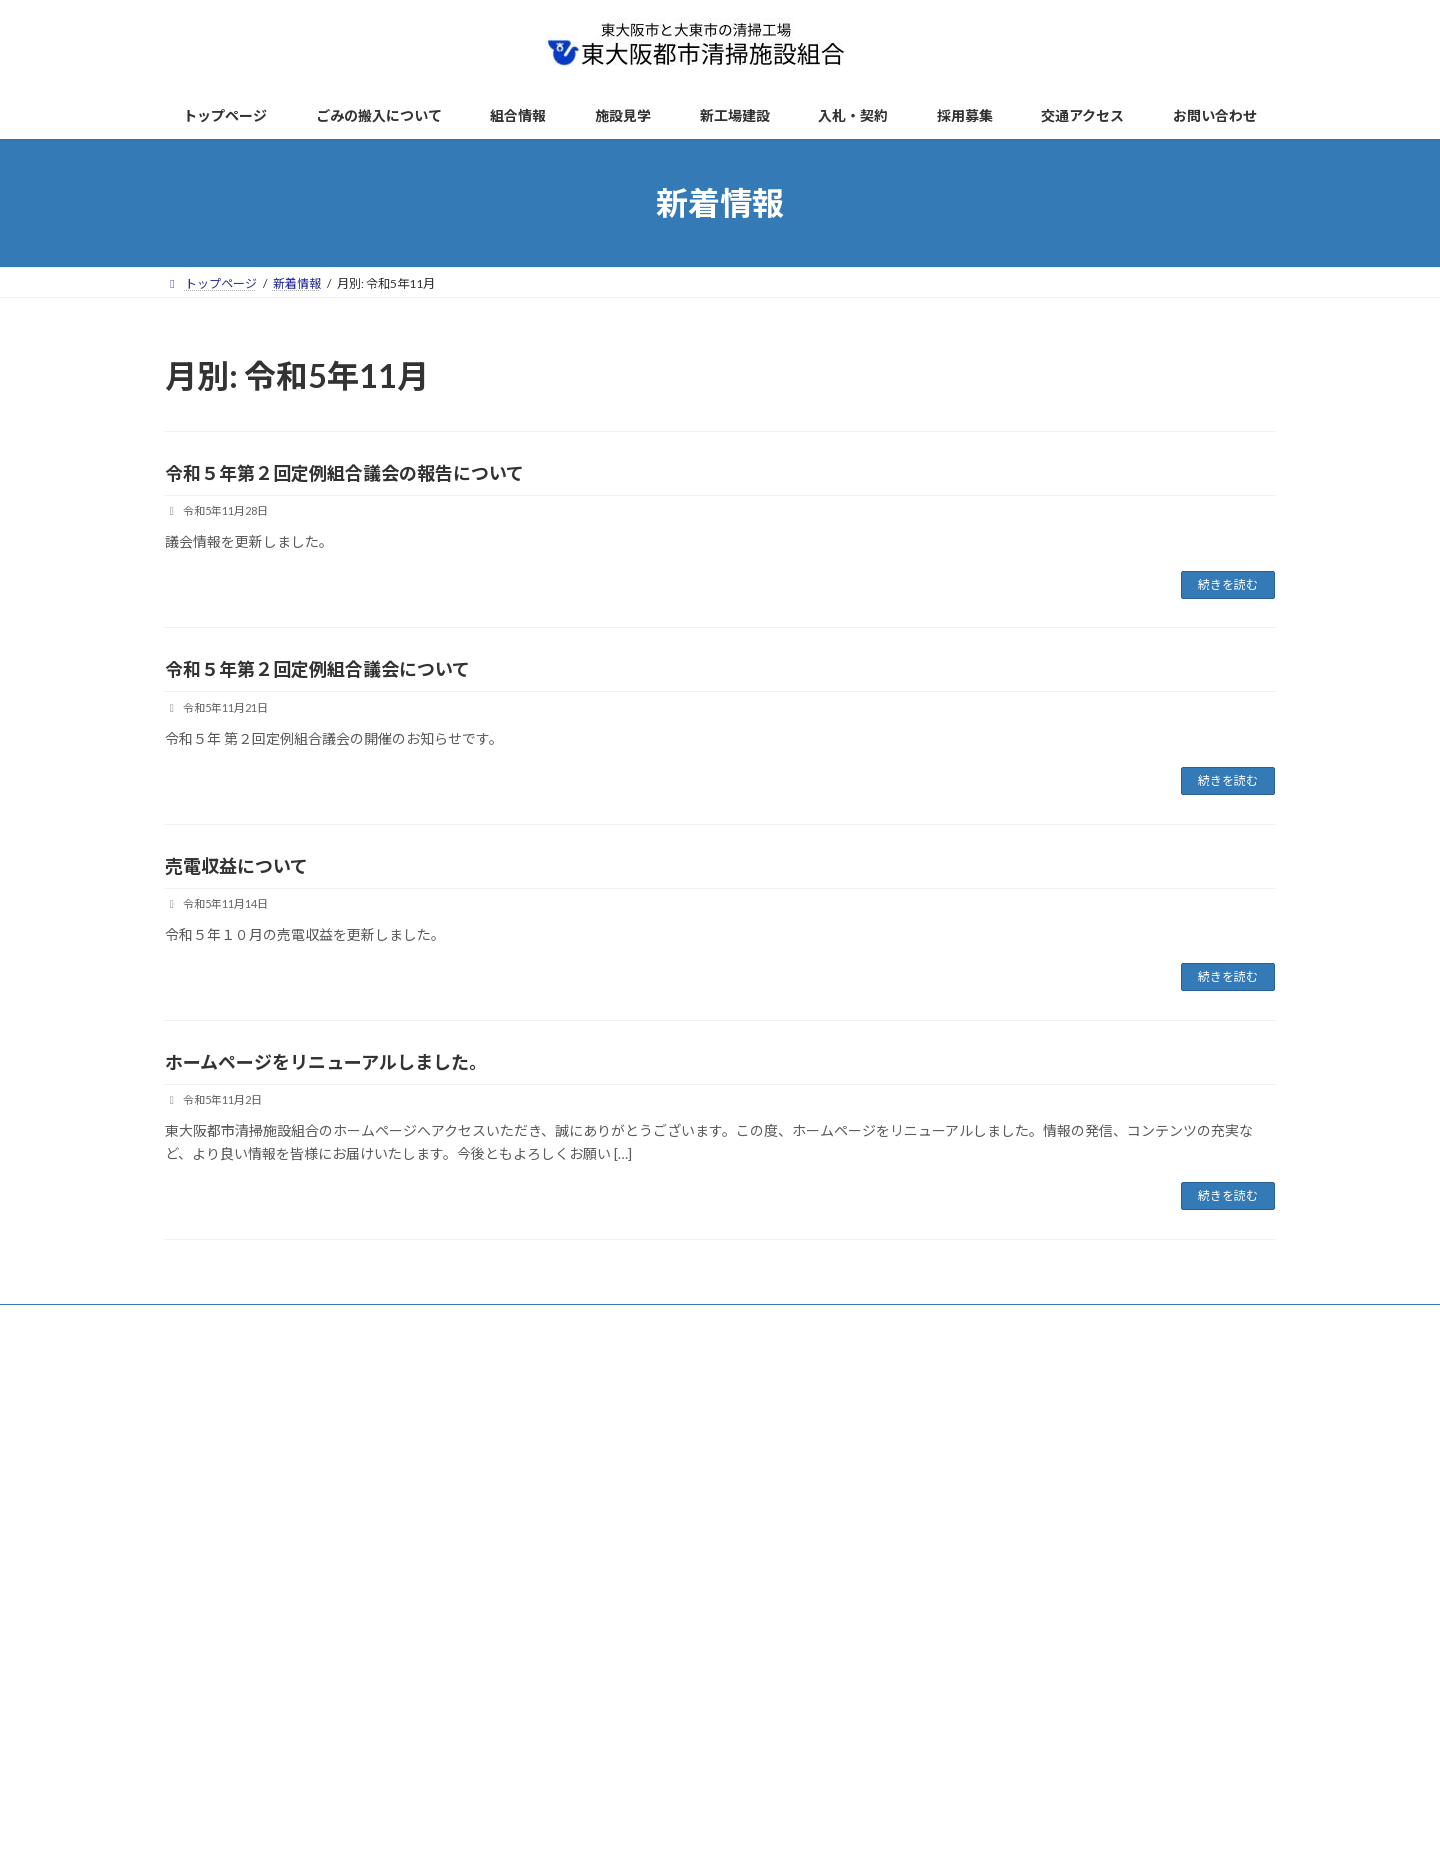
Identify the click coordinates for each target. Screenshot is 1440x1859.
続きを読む (1228, 584)
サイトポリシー (565, 1322)
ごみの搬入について (432, 1322)
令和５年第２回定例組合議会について (317, 669)
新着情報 (317, 1322)
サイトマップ (680, 1322)
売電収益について (236, 866)
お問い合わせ (922, 1322)
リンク (771, 1322)
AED (837, 1322)
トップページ (220, 1322)
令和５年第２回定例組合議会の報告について (344, 473)
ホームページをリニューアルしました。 (326, 1062)
